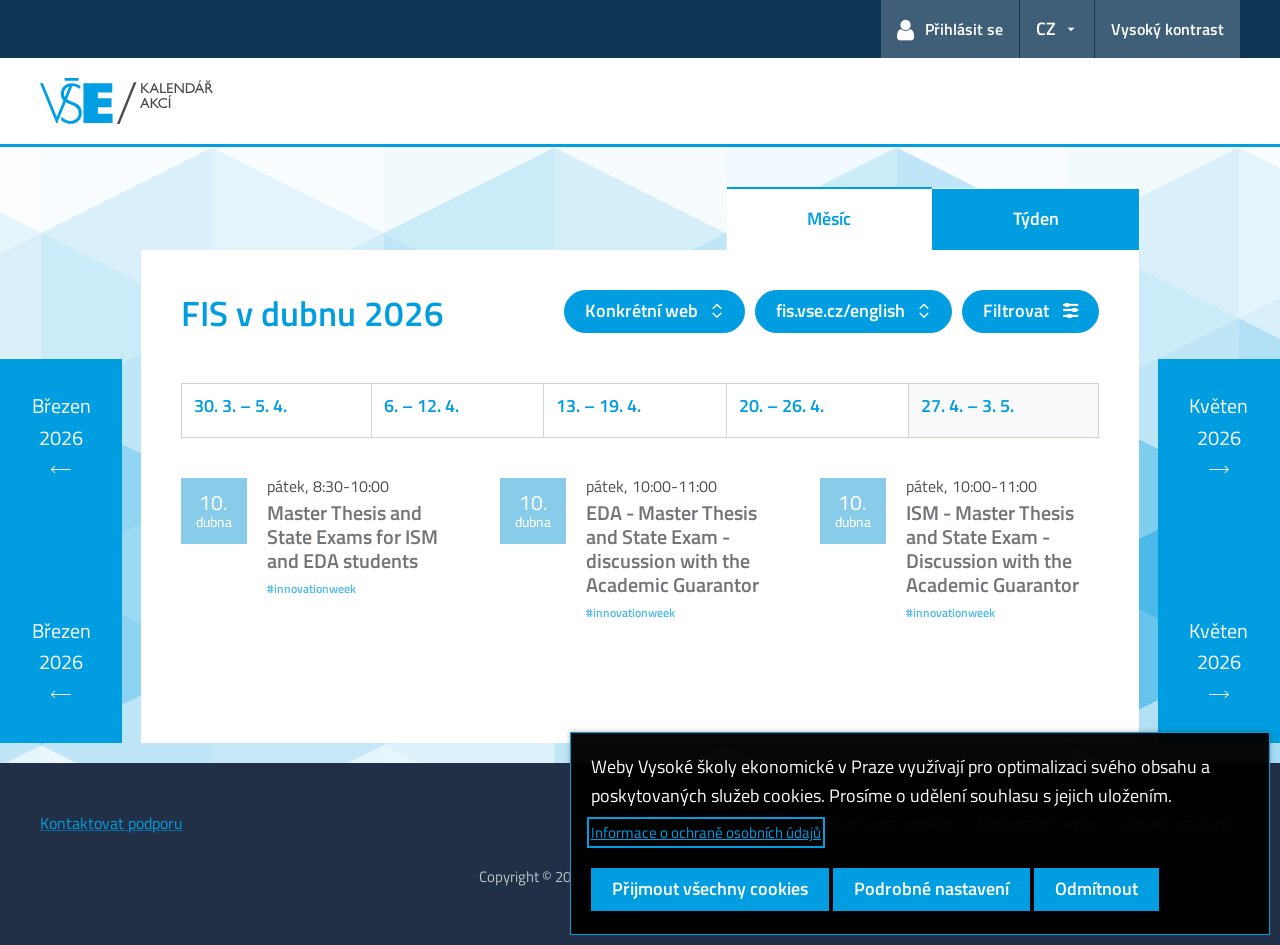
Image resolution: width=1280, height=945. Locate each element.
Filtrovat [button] (1030, 310)
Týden (1036, 218)
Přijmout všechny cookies (710, 888)
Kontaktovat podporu (111, 823)
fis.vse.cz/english (842, 310)
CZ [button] (1046, 28)
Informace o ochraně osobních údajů (706, 832)
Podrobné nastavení (931, 888)
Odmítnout (1096, 888)
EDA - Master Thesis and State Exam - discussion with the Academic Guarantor (672, 548)
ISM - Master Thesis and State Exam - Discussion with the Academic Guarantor (992, 548)
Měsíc (829, 218)
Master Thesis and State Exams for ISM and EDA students (352, 536)
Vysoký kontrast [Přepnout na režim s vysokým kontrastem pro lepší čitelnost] (1167, 29)
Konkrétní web (643, 310)
